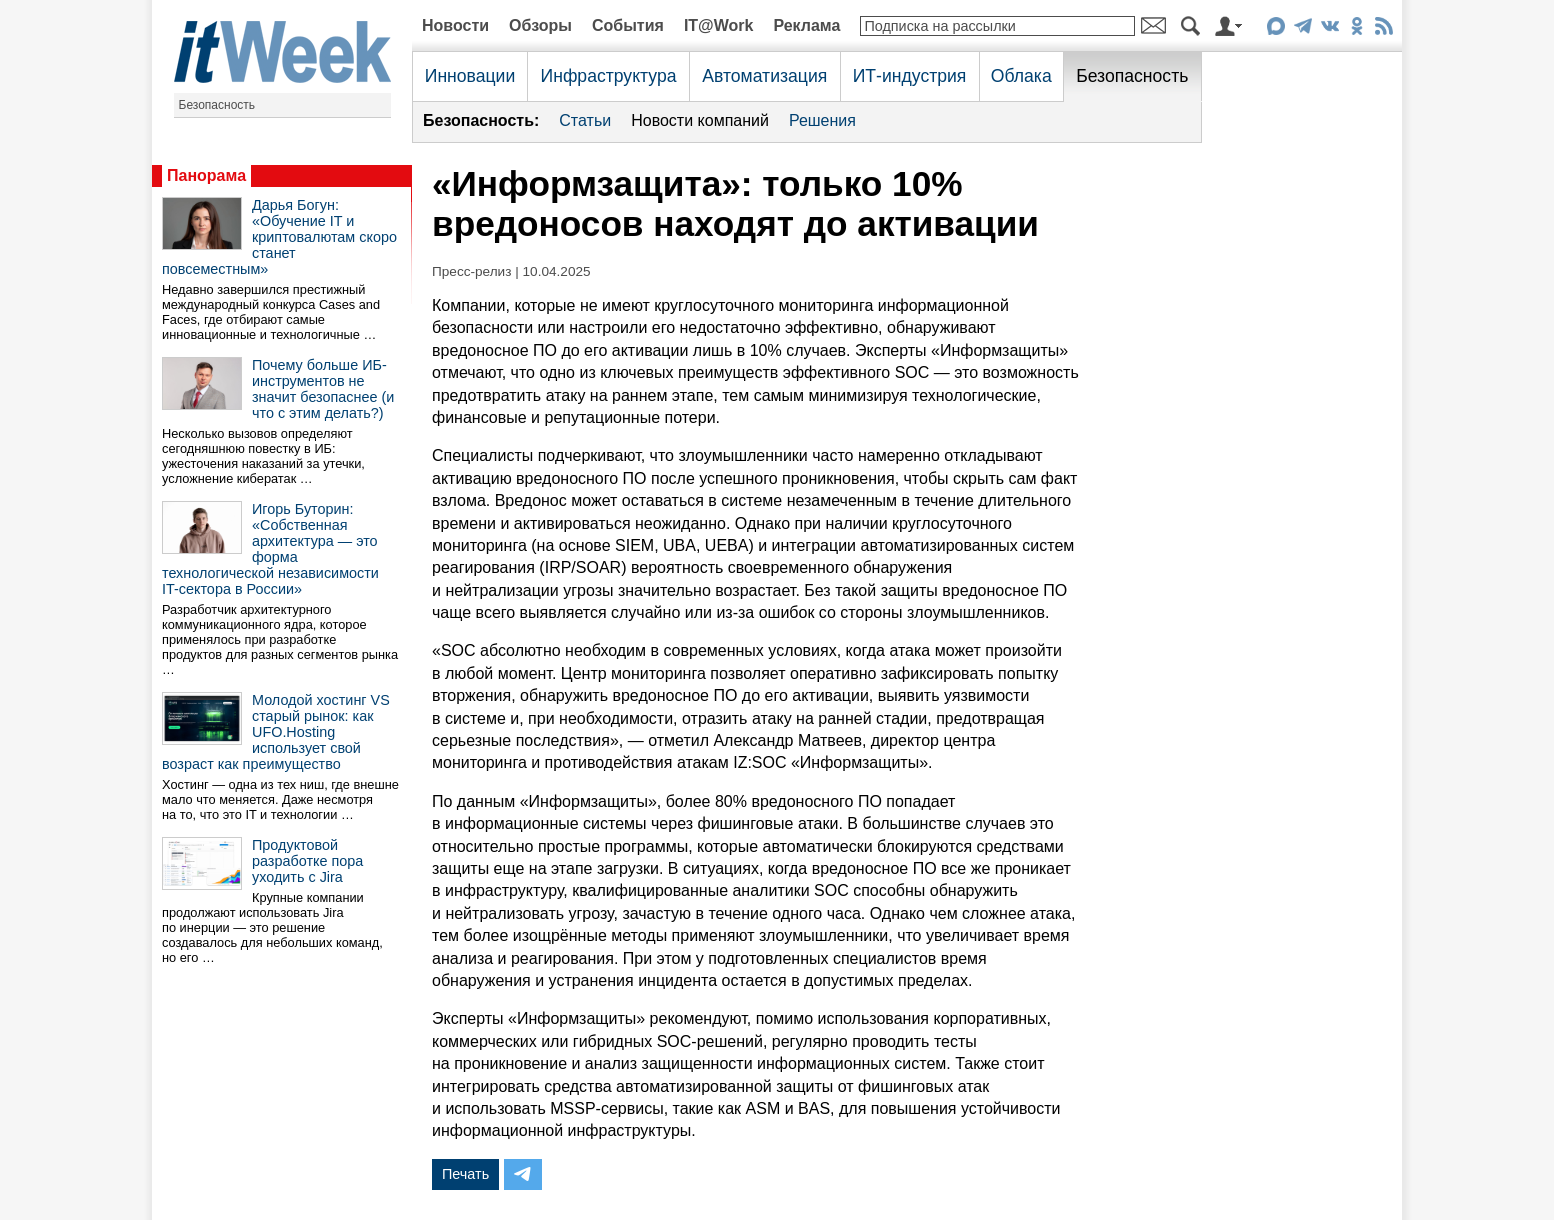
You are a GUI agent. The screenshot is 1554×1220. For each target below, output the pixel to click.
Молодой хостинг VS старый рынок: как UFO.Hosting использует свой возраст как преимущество (276, 732)
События (628, 25)
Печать (465, 1174)
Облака (1021, 76)
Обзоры (540, 25)
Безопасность (217, 105)
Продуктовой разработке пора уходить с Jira (307, 861)
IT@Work (719, 25)
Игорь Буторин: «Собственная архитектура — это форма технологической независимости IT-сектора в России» (270, 549)
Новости (455, 25)
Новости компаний (700, 120)
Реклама (806, 25)
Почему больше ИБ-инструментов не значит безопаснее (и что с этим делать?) (323, 389)
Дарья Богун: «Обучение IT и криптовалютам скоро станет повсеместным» (279, 237)
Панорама (206, 175)
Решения (822, 120)
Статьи (585, 120)
